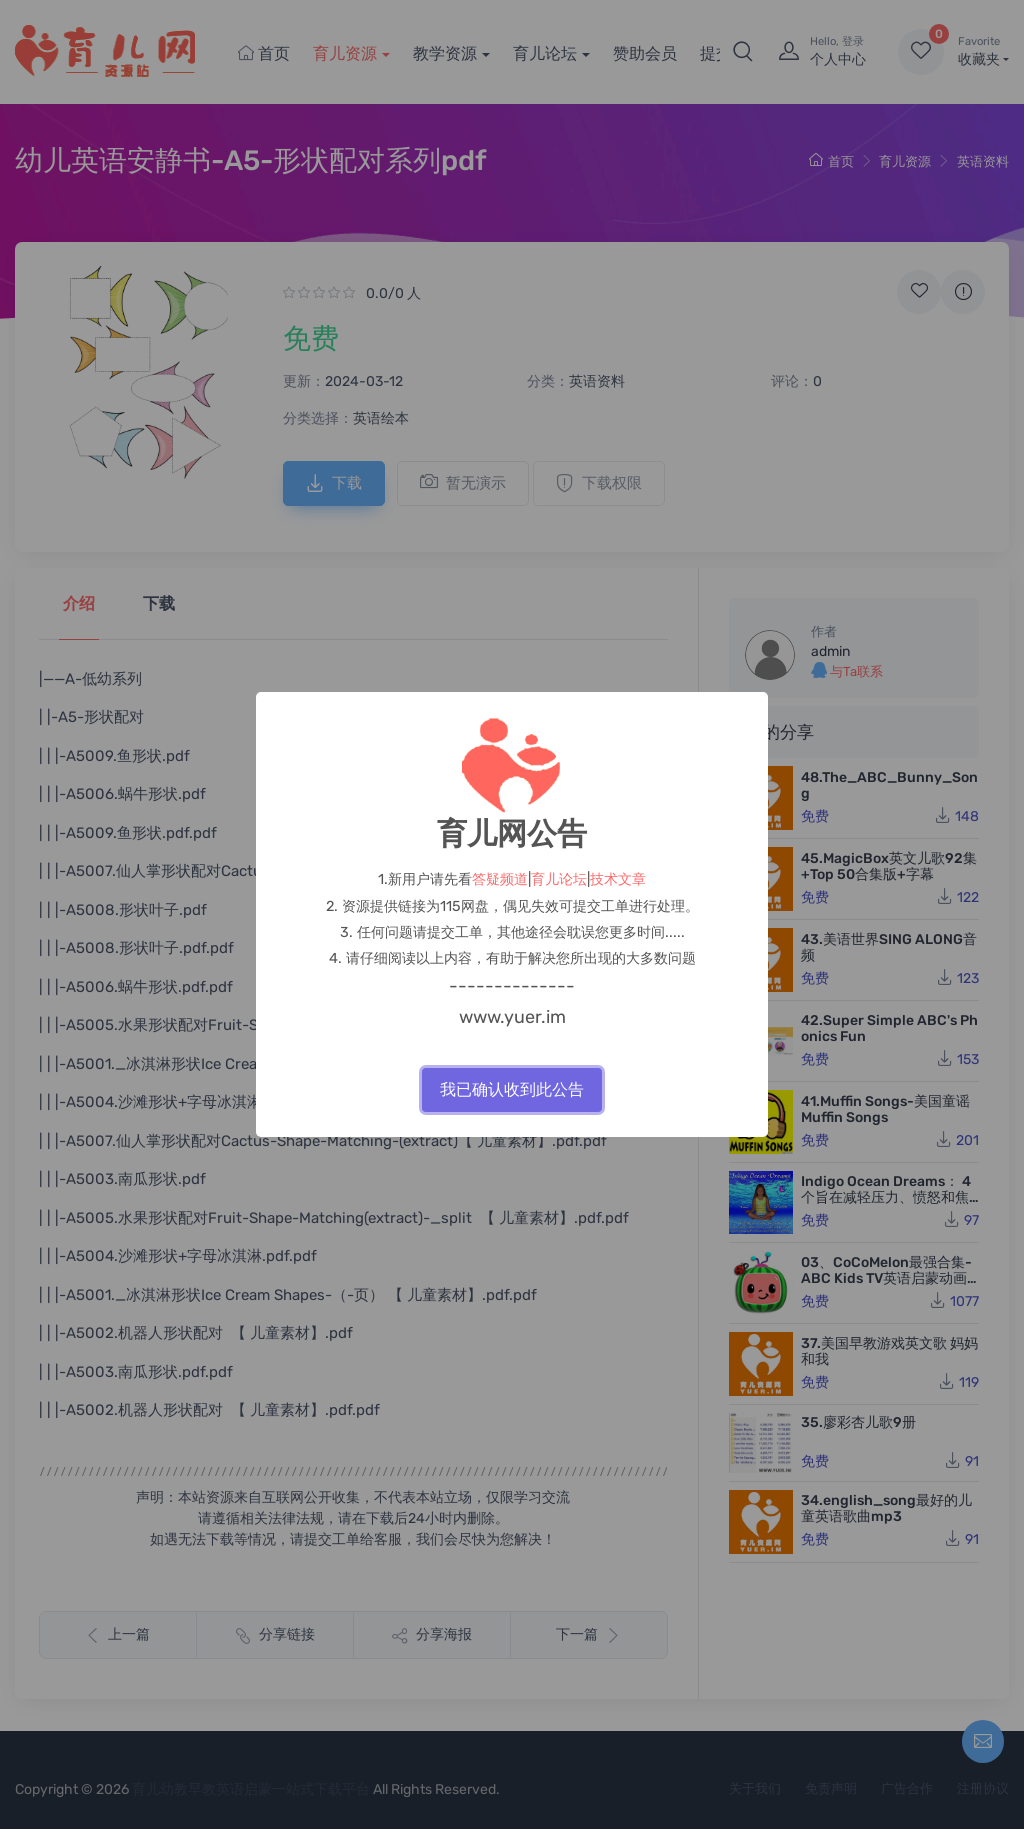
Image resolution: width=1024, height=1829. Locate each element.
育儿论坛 (559, 879)
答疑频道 (500, 879)
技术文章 (618, 879)
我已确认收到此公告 (512, 1089)
